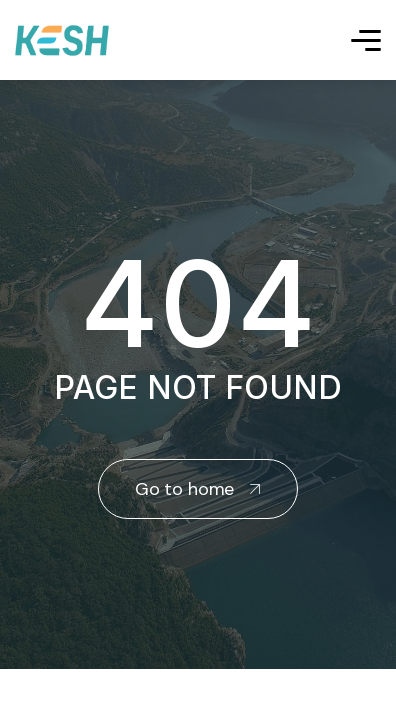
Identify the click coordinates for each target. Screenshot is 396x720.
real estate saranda (7, 687)
